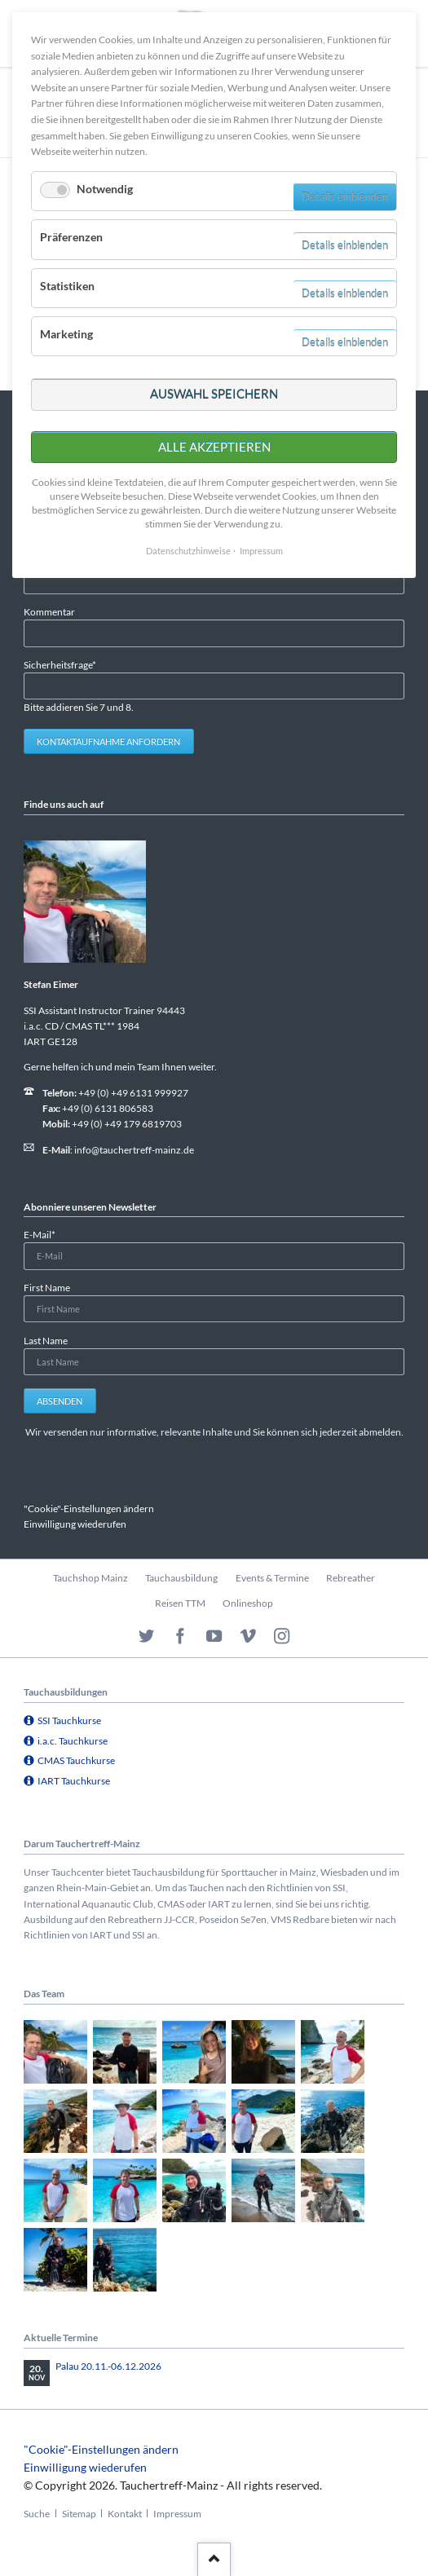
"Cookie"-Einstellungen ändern (89, 1508)
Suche (37, 2514)
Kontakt (125, 2514)
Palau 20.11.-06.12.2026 (108, 2366)
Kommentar (49, 612)
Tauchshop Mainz (90, 1578)
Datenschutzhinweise (188, 550)
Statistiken (67, 286)
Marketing (66, 334)
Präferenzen (71, 237)
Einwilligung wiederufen (75, 1524)
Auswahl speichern (214, 393)
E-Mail (45, 1234)
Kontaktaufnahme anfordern (108, 741)
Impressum (177, 2514)
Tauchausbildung (181, 1578)
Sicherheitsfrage (60, 664)
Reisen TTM (180, 1603)
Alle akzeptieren (214, 446)
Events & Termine (272, 1578)
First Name (47, 1287)
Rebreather (350, 1578)
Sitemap (79, 2514)
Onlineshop (248, 1603)
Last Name (46, 1340)
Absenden (59, 1401)
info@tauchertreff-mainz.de (134, 1150)
